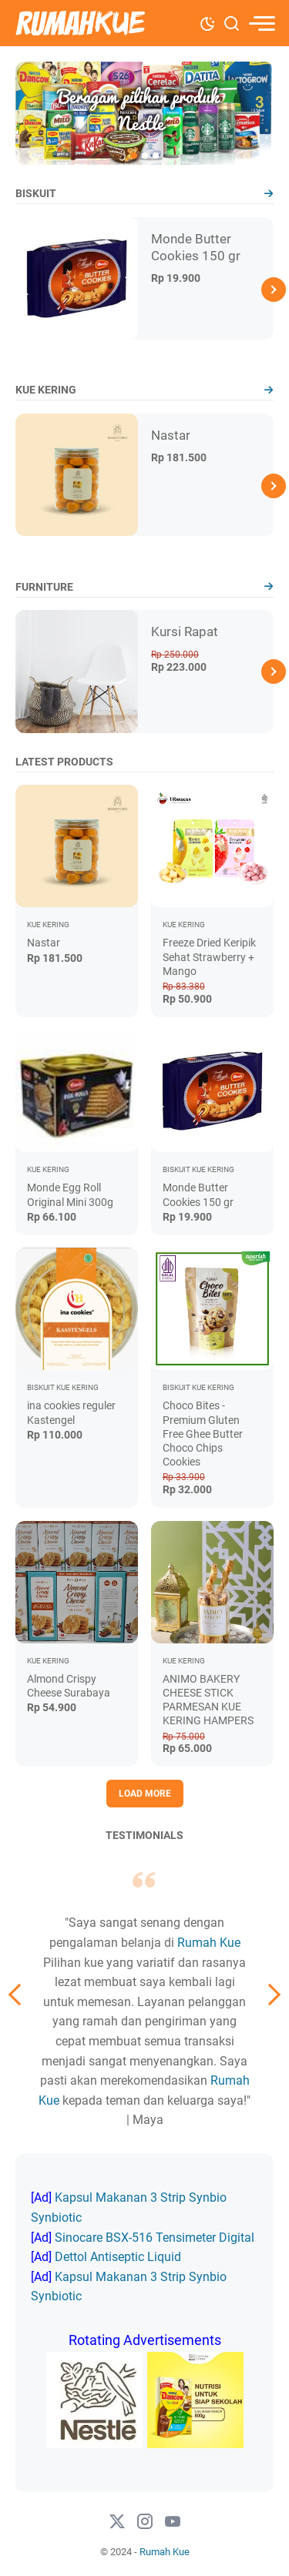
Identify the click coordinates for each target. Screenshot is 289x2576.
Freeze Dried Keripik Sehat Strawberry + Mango (209, 956)
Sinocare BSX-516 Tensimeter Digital (154, 2237)
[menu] (261, 23)
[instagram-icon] (144, 2522)
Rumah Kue (208, 1942)
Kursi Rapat (184, 631)
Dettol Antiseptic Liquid (118, 2256)
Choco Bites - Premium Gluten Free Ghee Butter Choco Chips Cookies (203, 1433)
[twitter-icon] (117, 2522)
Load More (145, 1793)
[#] (172, 2522)
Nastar (170, 435)
